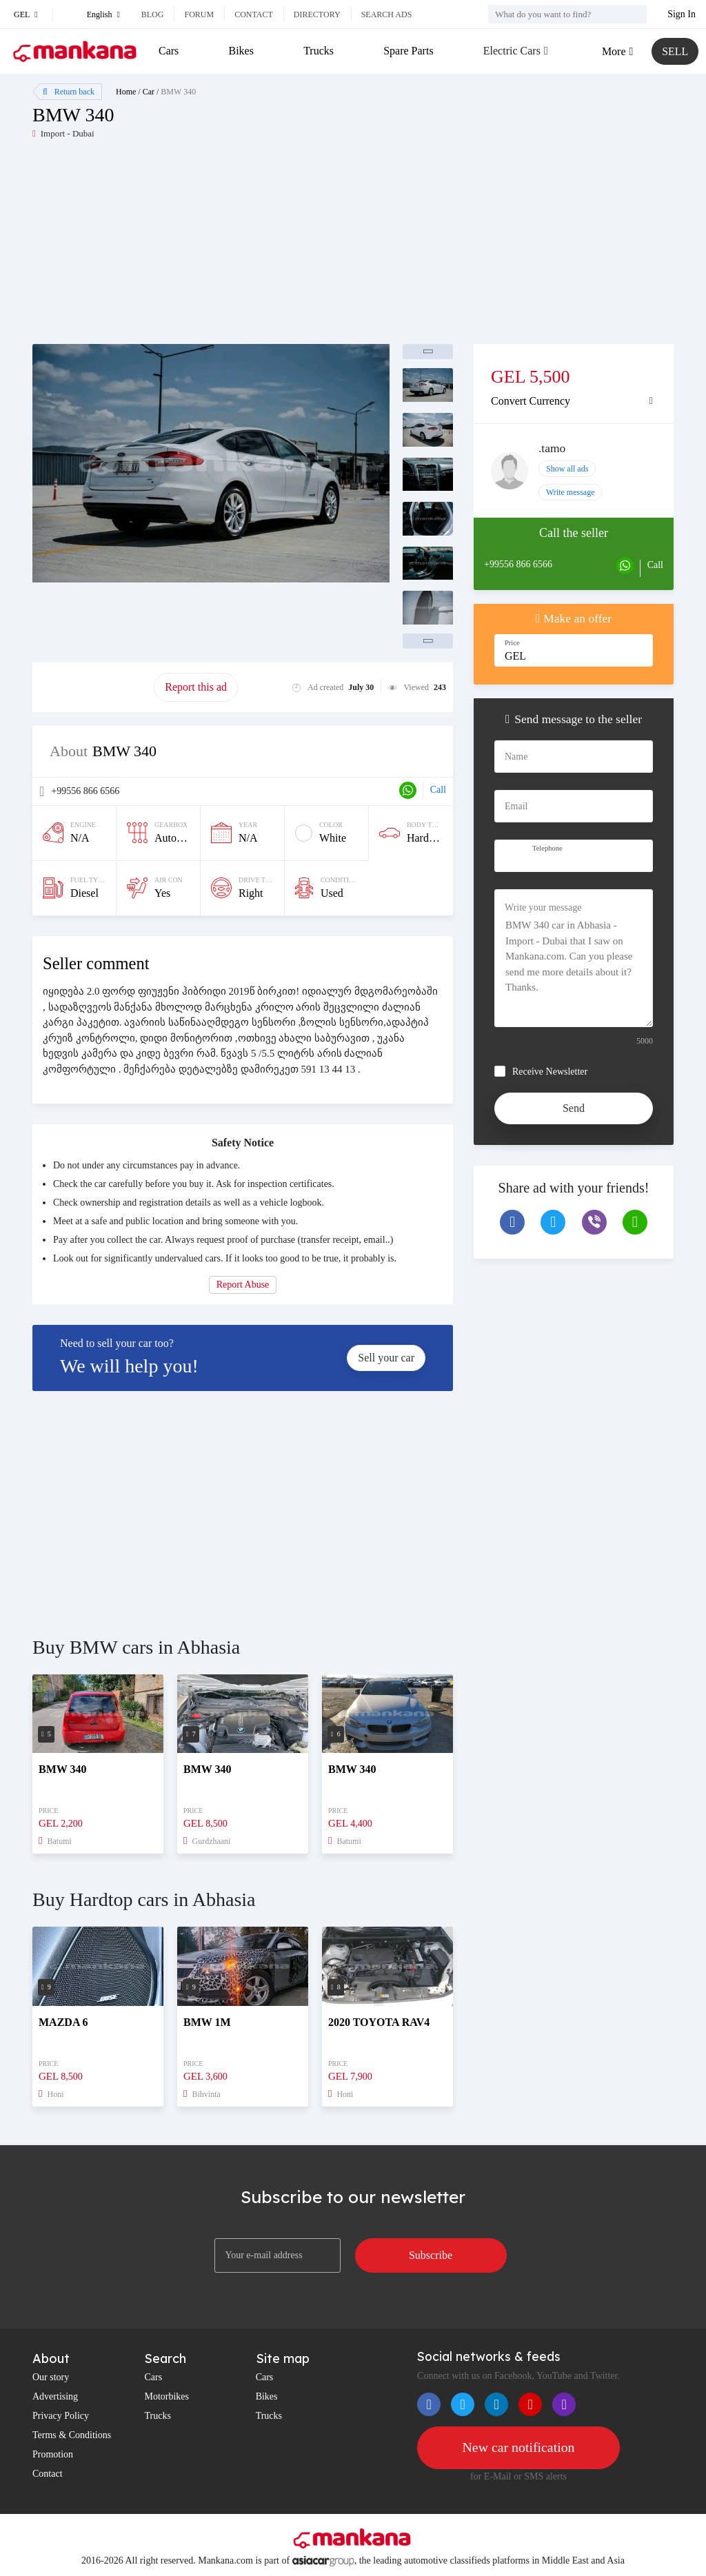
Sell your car (386, 1357)
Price (512, 643)
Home (126, 92)
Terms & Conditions (71, 2435)
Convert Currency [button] (530, 401)
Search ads (386, 14)
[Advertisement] (193, 247)
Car (148, 92)
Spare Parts (408, 51)
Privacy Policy (60, 2416)
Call (438, 789)
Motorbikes (166, 2396)
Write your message (543, 907)
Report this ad (196, 687)
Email (516, 806)
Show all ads (567, 469)
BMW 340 (178, 92)
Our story (50, 2377)
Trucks (318, 51)
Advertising (55, 2396)
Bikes (240, 51)
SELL (675, 51)
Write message (570, 492)
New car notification (518, 2447)
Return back (68, 92)
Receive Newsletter (549, 1071)
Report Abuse (243, 1284)
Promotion (52, 2454)
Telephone (547, 848)
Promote (93, 687)
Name (516, 756)
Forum (199, 14)
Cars (169, 51)
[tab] (573, 401)
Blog (152, 14)
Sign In (681, 14)
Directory (317, 14)
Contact (253, 14)
